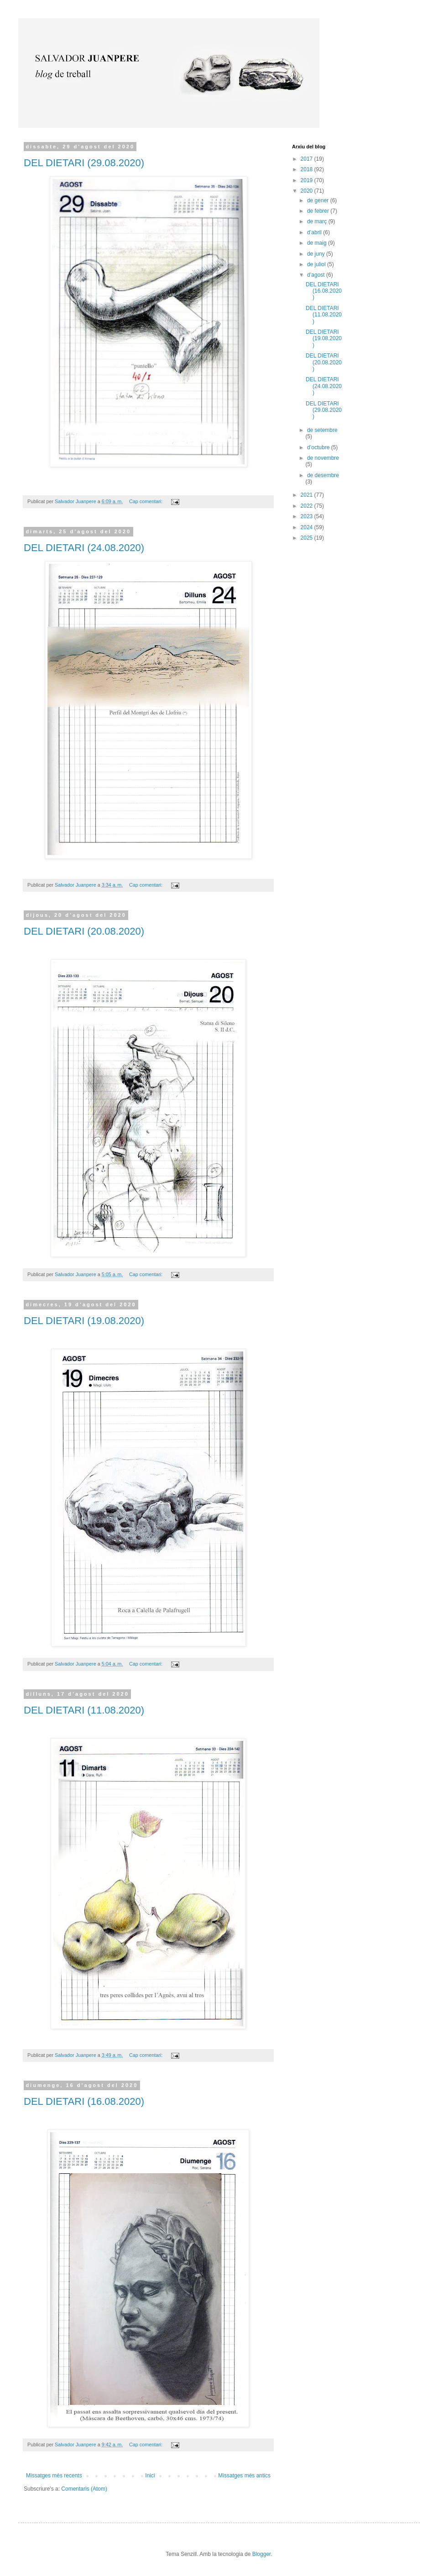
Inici (150, 2475)
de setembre (322, 430)
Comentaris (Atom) (84, 2489)
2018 (307, 169)
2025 (307, 538)
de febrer (318, 211)
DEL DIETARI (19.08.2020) (84, 1320)
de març (317, 221)
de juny (316, 254)
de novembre (323, 458)
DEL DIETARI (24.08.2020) (84, 547)
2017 (307, 159)
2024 (307, 527)
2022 (307, 506)
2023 (307, 516)
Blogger (261, 2554)
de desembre (323, 475)
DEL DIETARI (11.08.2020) (84, 1710)
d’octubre (319, 447)
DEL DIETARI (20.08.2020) (84, 931)
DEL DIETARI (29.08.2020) (84, 162)
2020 (307, 191)
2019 (307, 180)
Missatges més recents (54, 2475)
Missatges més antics (244, 2475)
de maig (317, 243)
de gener (318, 200)
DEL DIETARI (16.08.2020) (84, 2101)
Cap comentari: (146, 501)
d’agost (316, 275)
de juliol (317, 264)
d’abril (315, 232)
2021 (307, 495)
